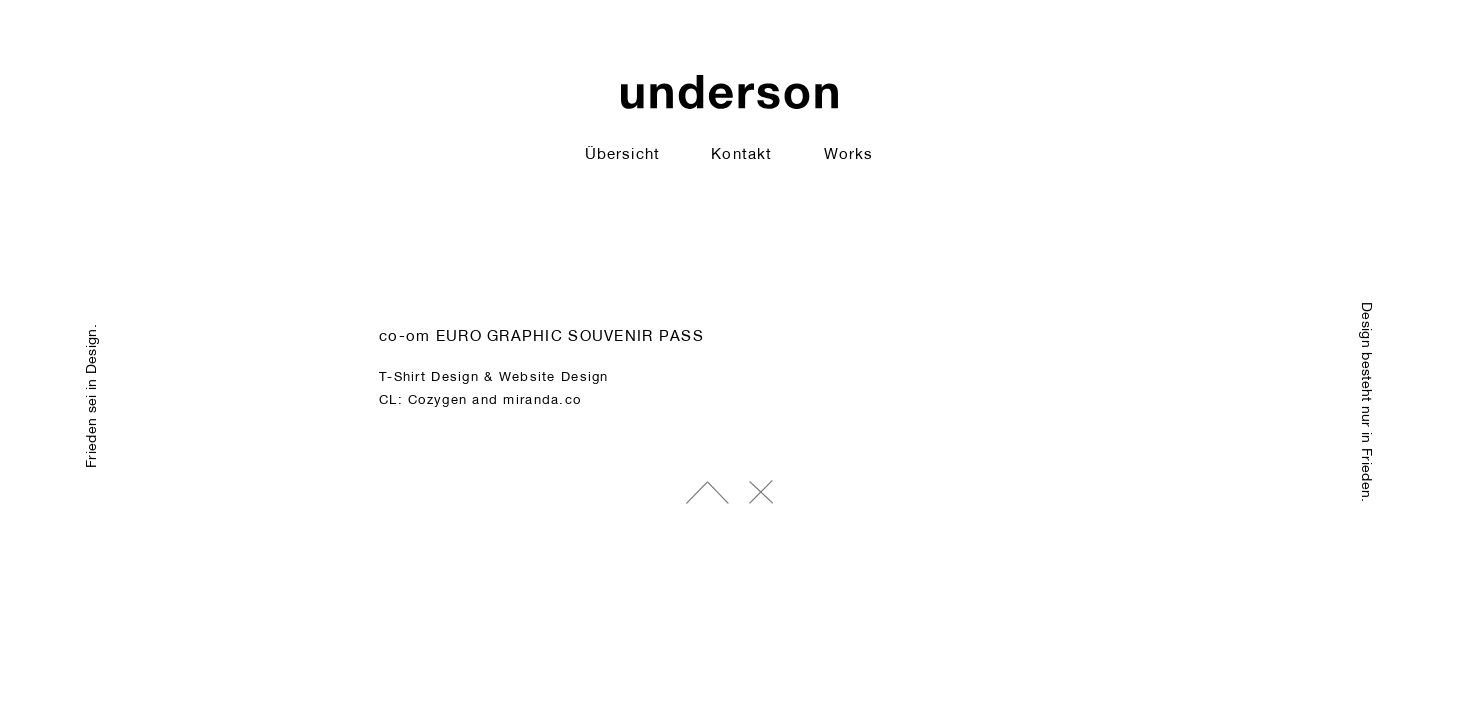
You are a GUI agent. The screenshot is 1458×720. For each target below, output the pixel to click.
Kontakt (741, 153)
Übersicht (622, 153)
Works (848, 153)
